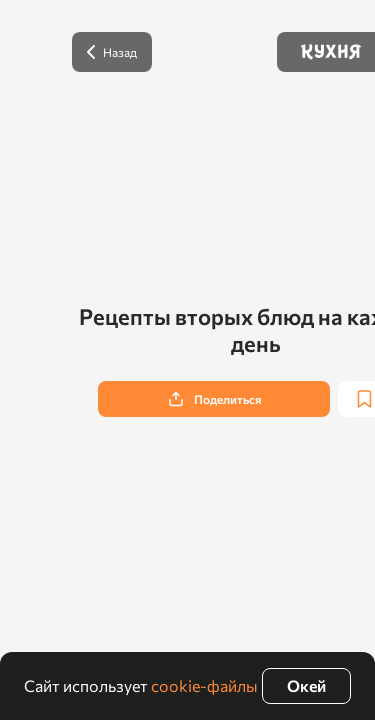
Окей (306, 685)
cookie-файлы (204, 685)
